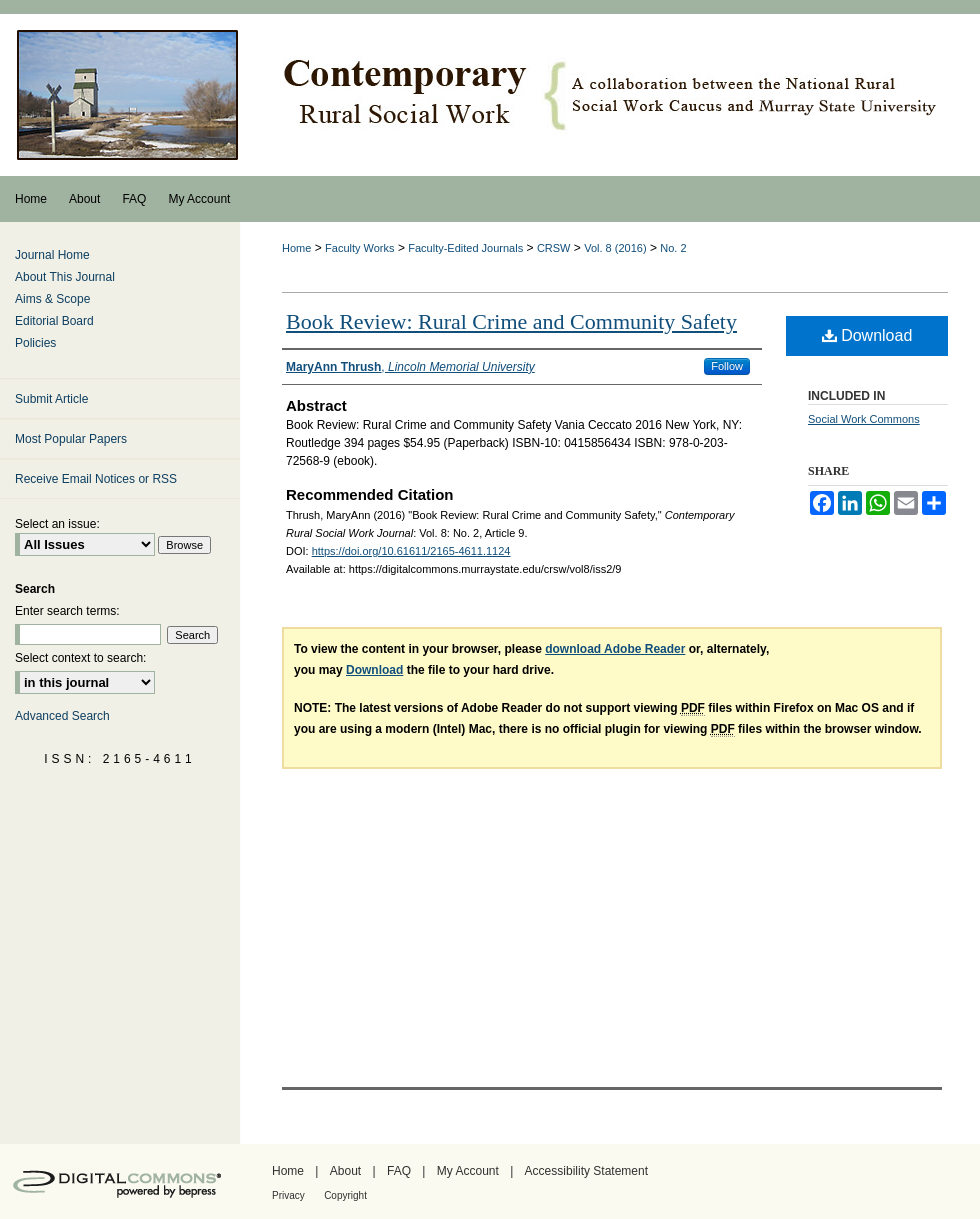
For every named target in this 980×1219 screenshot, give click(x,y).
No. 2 (673, 248)
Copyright (345, 1195)
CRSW (554, 248)
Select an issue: (57, 524)
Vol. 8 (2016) (615, 248)
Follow (727, 366)
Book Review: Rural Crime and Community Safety (511, 321)
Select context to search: (80, 658)
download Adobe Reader (615, 649)
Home (296, 248)
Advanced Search (62, 716)
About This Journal (65, 277)
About (345, 1171)
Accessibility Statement (586, 1171)
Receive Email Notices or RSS (96, 479)
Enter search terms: (67, 611)
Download (867, 335)
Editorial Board (54, 321)
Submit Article (51, 399)
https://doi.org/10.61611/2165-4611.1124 (411, 551)
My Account (468, 1171)
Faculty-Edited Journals (465, 248)
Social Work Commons (864, 419)
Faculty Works (359, 248)
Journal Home (52, 255)
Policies (35, 343)
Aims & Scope (52, 299)
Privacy (288, 1195)
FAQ (399, 1171)
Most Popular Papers (71, 439)
